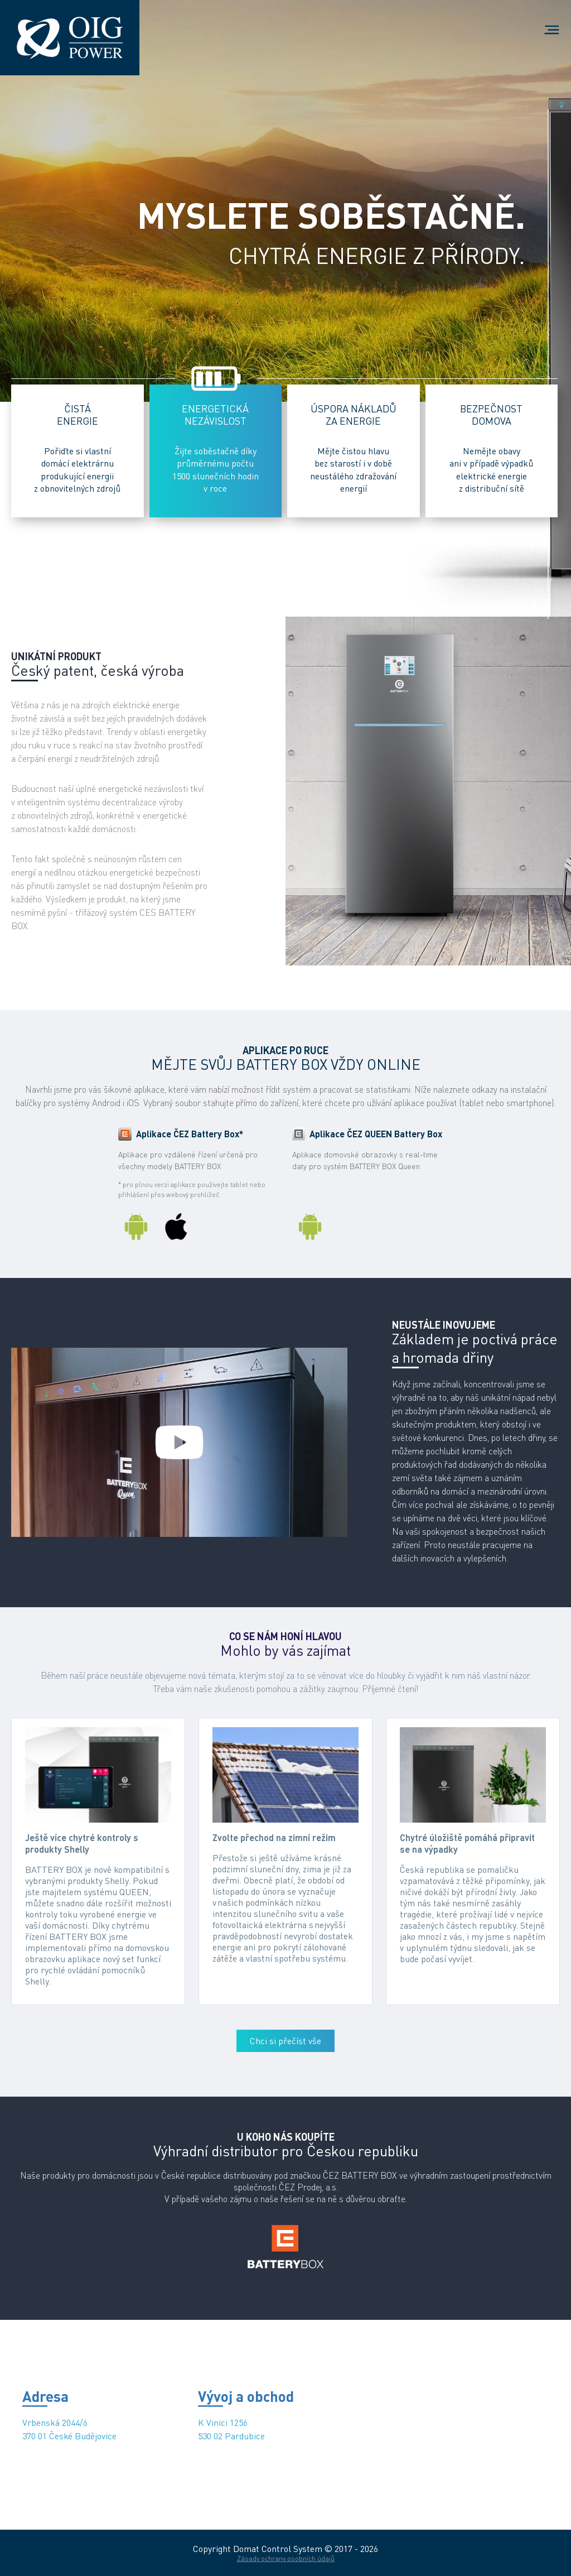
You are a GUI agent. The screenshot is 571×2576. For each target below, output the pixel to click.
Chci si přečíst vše (285, 2040)
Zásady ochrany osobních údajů (286, 2558)
